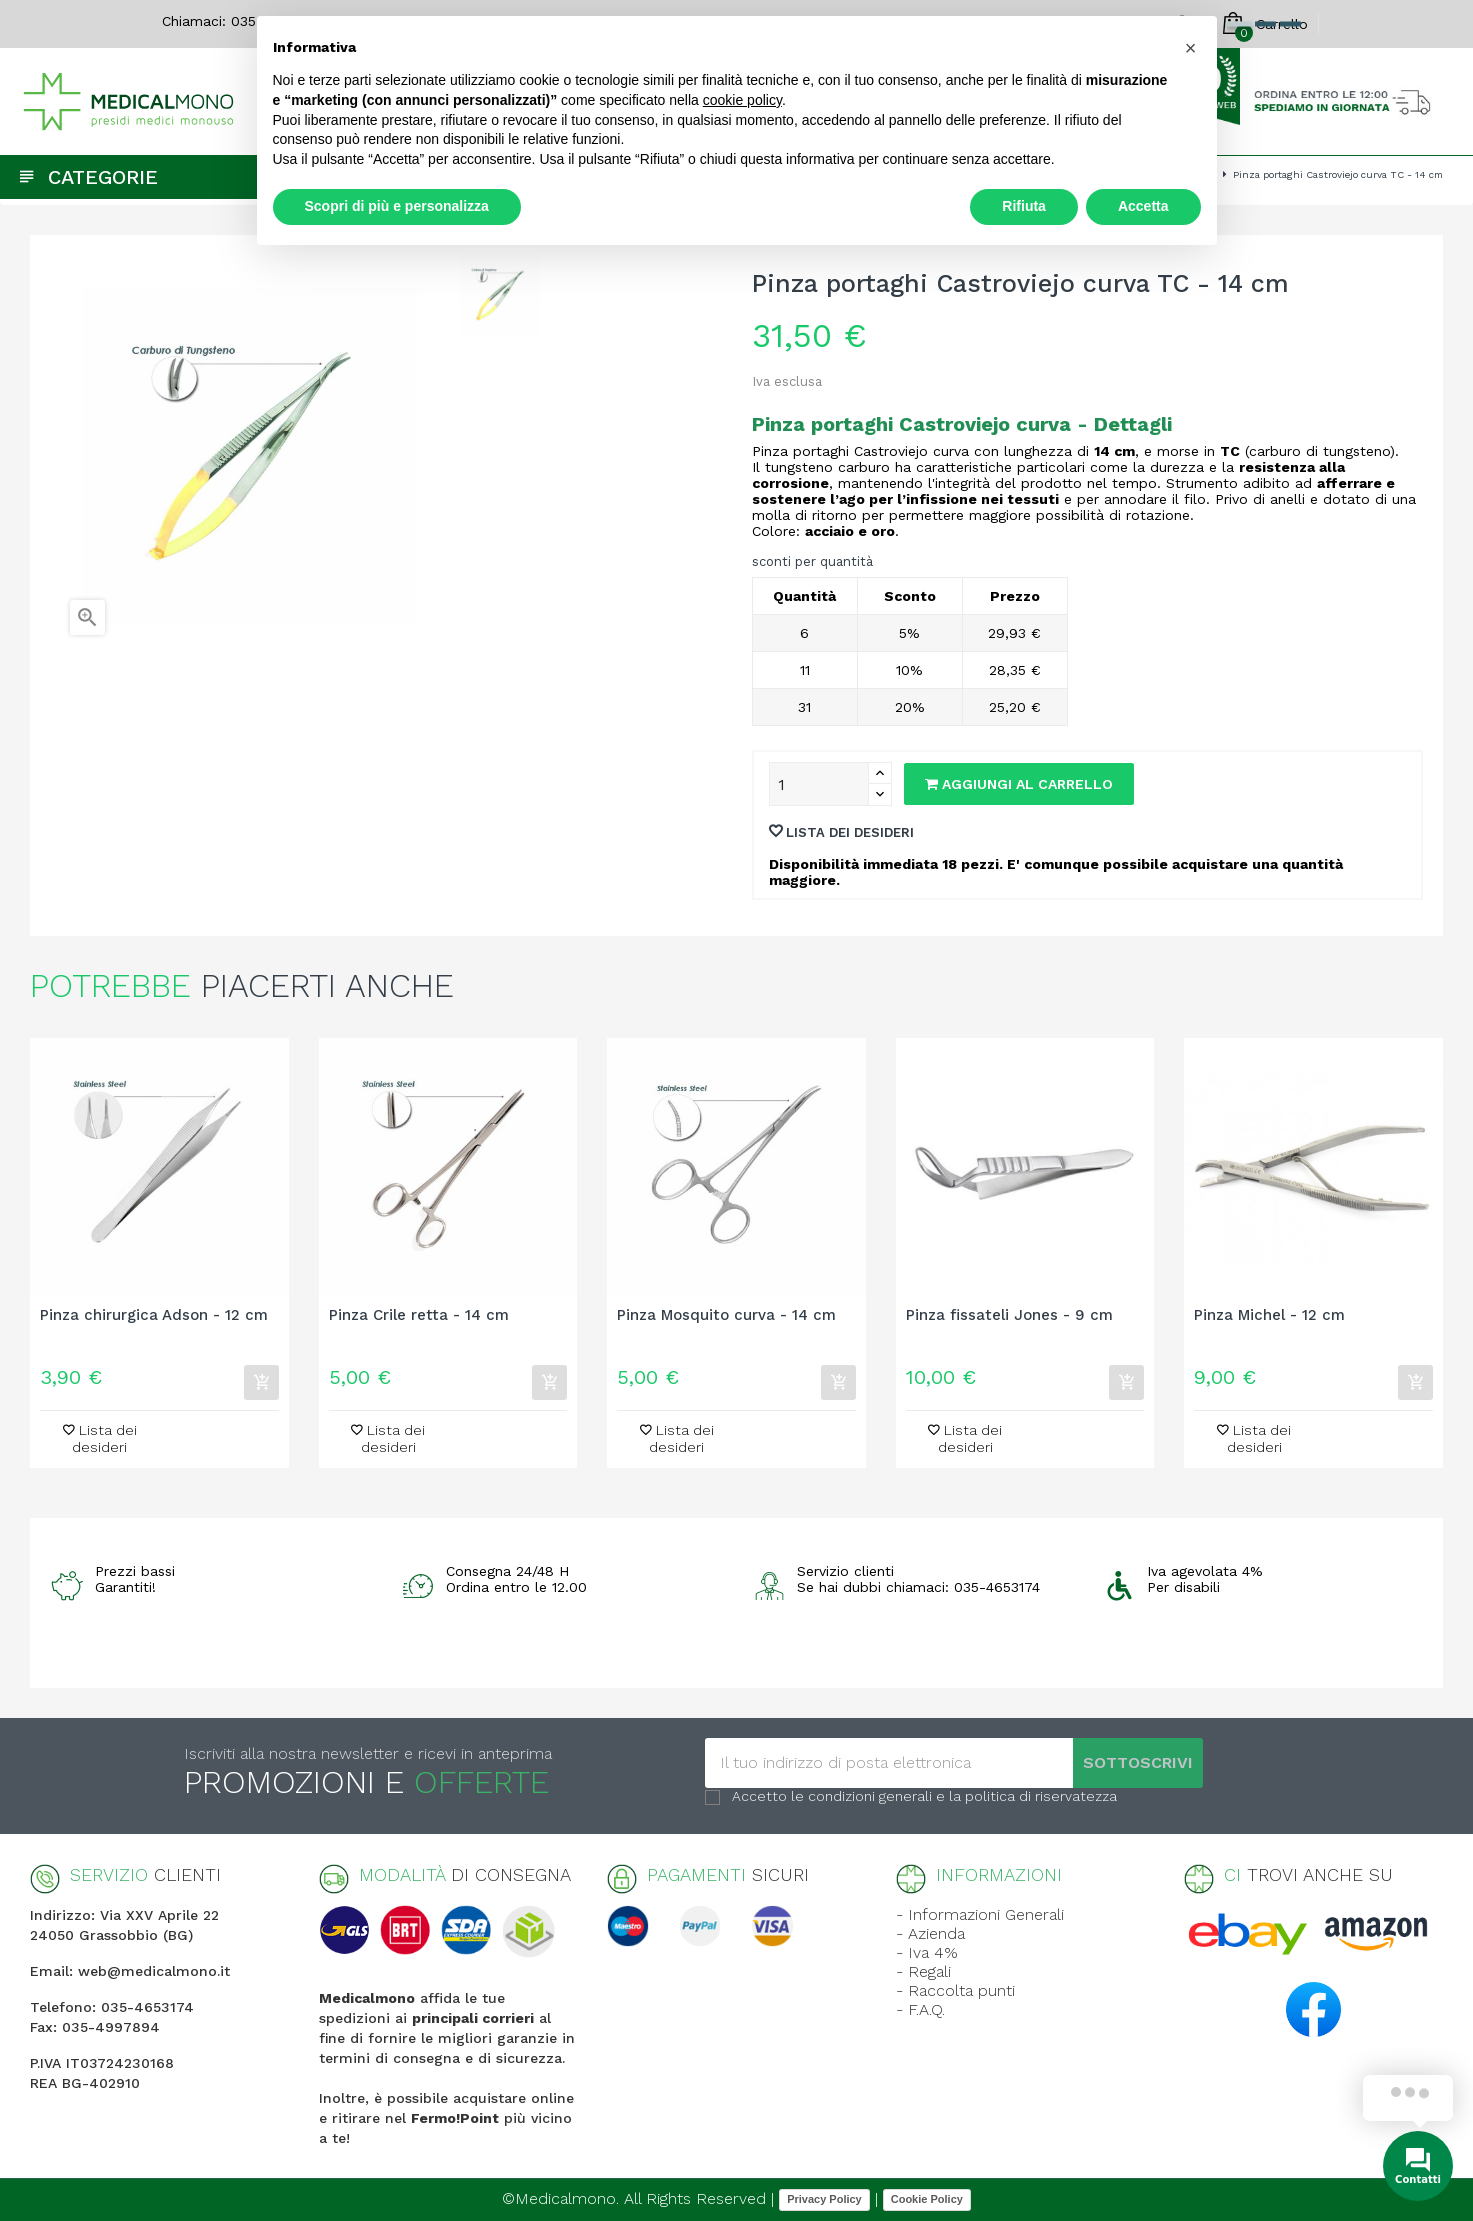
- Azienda (930, 1933)
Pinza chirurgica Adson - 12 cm (154, 1315)
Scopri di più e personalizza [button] (397, 206)
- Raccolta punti (955, 1990)
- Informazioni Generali (980, 1914)
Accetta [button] (1143, 206)
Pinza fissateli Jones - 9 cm (1009, 1315)
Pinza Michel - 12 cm (1269, 1315)
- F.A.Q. (920, 2009)
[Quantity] (819, 784)
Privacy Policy (824, 2199)
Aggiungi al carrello (1019, 784)
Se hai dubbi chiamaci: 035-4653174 (918, 1587)
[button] (1191, 48)
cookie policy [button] (742, 100)
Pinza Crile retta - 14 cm (419, 1315)
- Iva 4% (927, 1952)
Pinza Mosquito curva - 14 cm (726, 1315)
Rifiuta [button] (1024, 206)
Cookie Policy (927, 2199)
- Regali (923, 1971)
